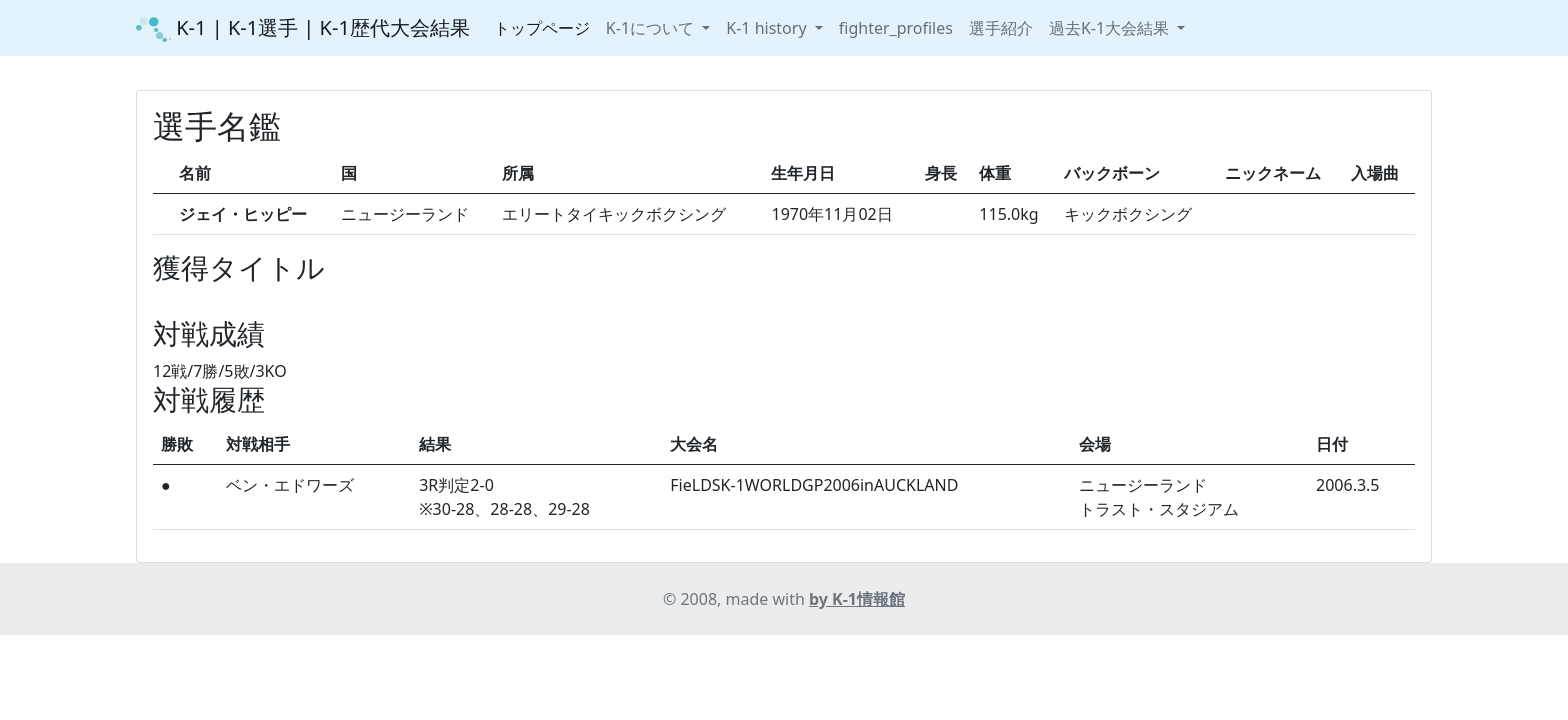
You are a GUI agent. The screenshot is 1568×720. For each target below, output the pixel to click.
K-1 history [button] (768, 28)
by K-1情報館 (857, 599)
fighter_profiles (896, 28)
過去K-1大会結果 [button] (1111, 28)
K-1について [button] (652, 28)
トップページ (542, 28)
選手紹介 (1001, 28)
